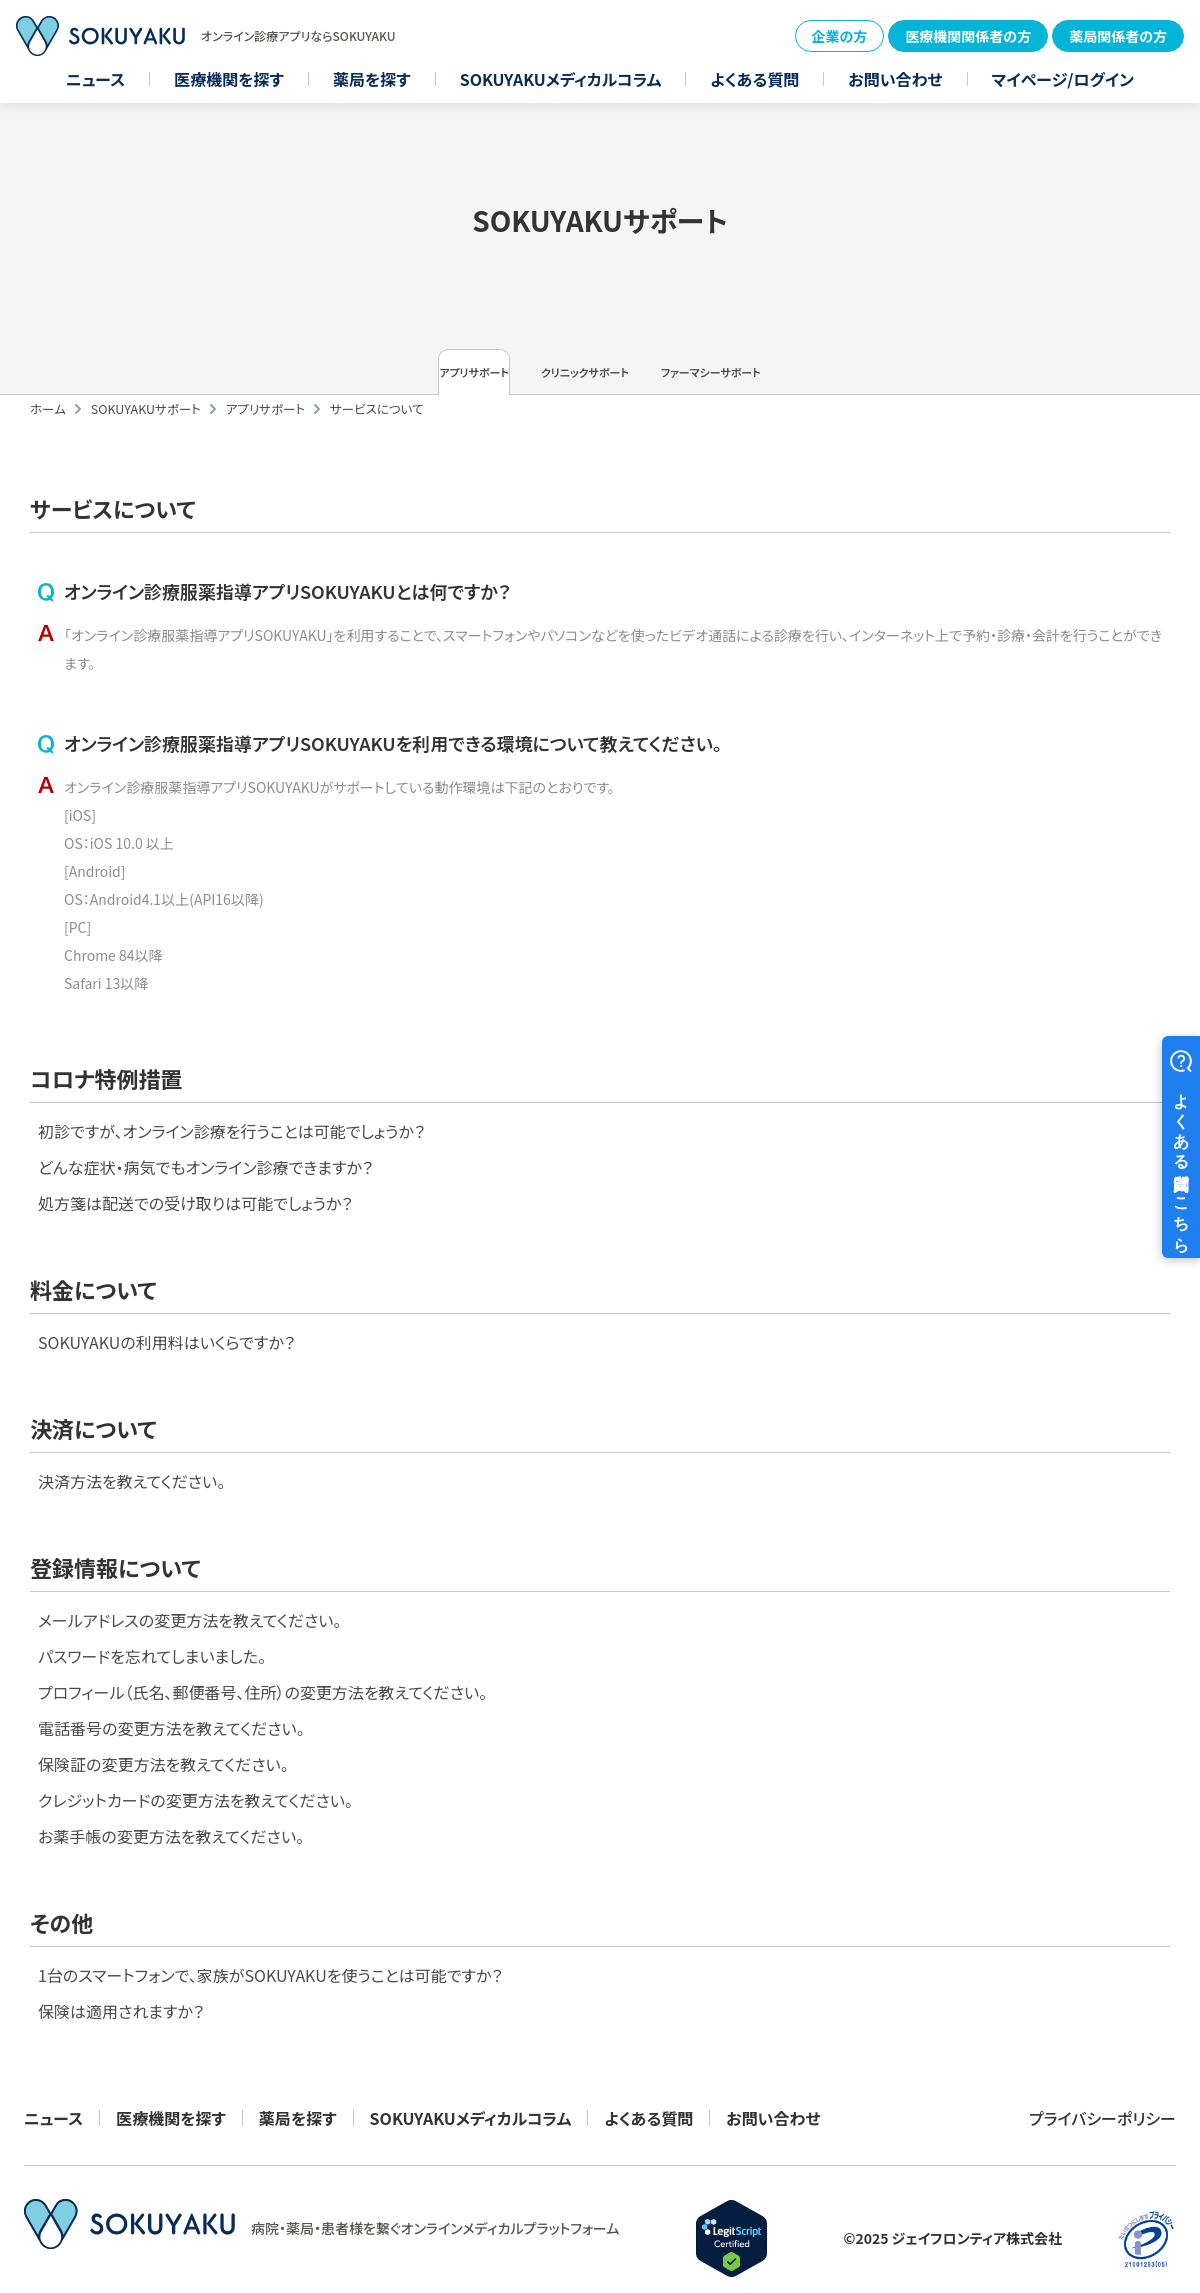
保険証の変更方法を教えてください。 (756, 1653)
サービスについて (377, 434)
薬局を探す (372, 79)
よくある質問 (754, 79)
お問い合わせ (895, 79)
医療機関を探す (229, 79)
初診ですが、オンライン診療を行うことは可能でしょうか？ (231, 1217)
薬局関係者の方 (1118, 36)
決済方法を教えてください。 (131, 1477)
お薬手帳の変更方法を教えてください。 (764, 1741)
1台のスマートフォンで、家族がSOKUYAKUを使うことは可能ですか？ (270, 1913)
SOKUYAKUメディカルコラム (561, 79)
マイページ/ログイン (1063, 79)
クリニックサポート (600, 385)
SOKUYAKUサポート (146, 434)
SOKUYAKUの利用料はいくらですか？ (759, 1217)
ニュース (95, 79)
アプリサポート (365, 385)
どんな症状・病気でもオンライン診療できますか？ (205, 1261)
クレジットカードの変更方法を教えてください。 (788, 1697)
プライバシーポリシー (1102, 2093)
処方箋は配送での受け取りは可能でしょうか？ (195, 1305)
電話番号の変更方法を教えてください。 (764, 1609)
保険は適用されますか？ (121, 1957)
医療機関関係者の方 (968, 36)
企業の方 (840, 36)
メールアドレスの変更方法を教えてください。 (782, 1477)
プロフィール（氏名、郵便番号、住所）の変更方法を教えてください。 (855, 1565)
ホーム (48, 434)
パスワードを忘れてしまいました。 (745, 1521)
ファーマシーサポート (834, 385)
